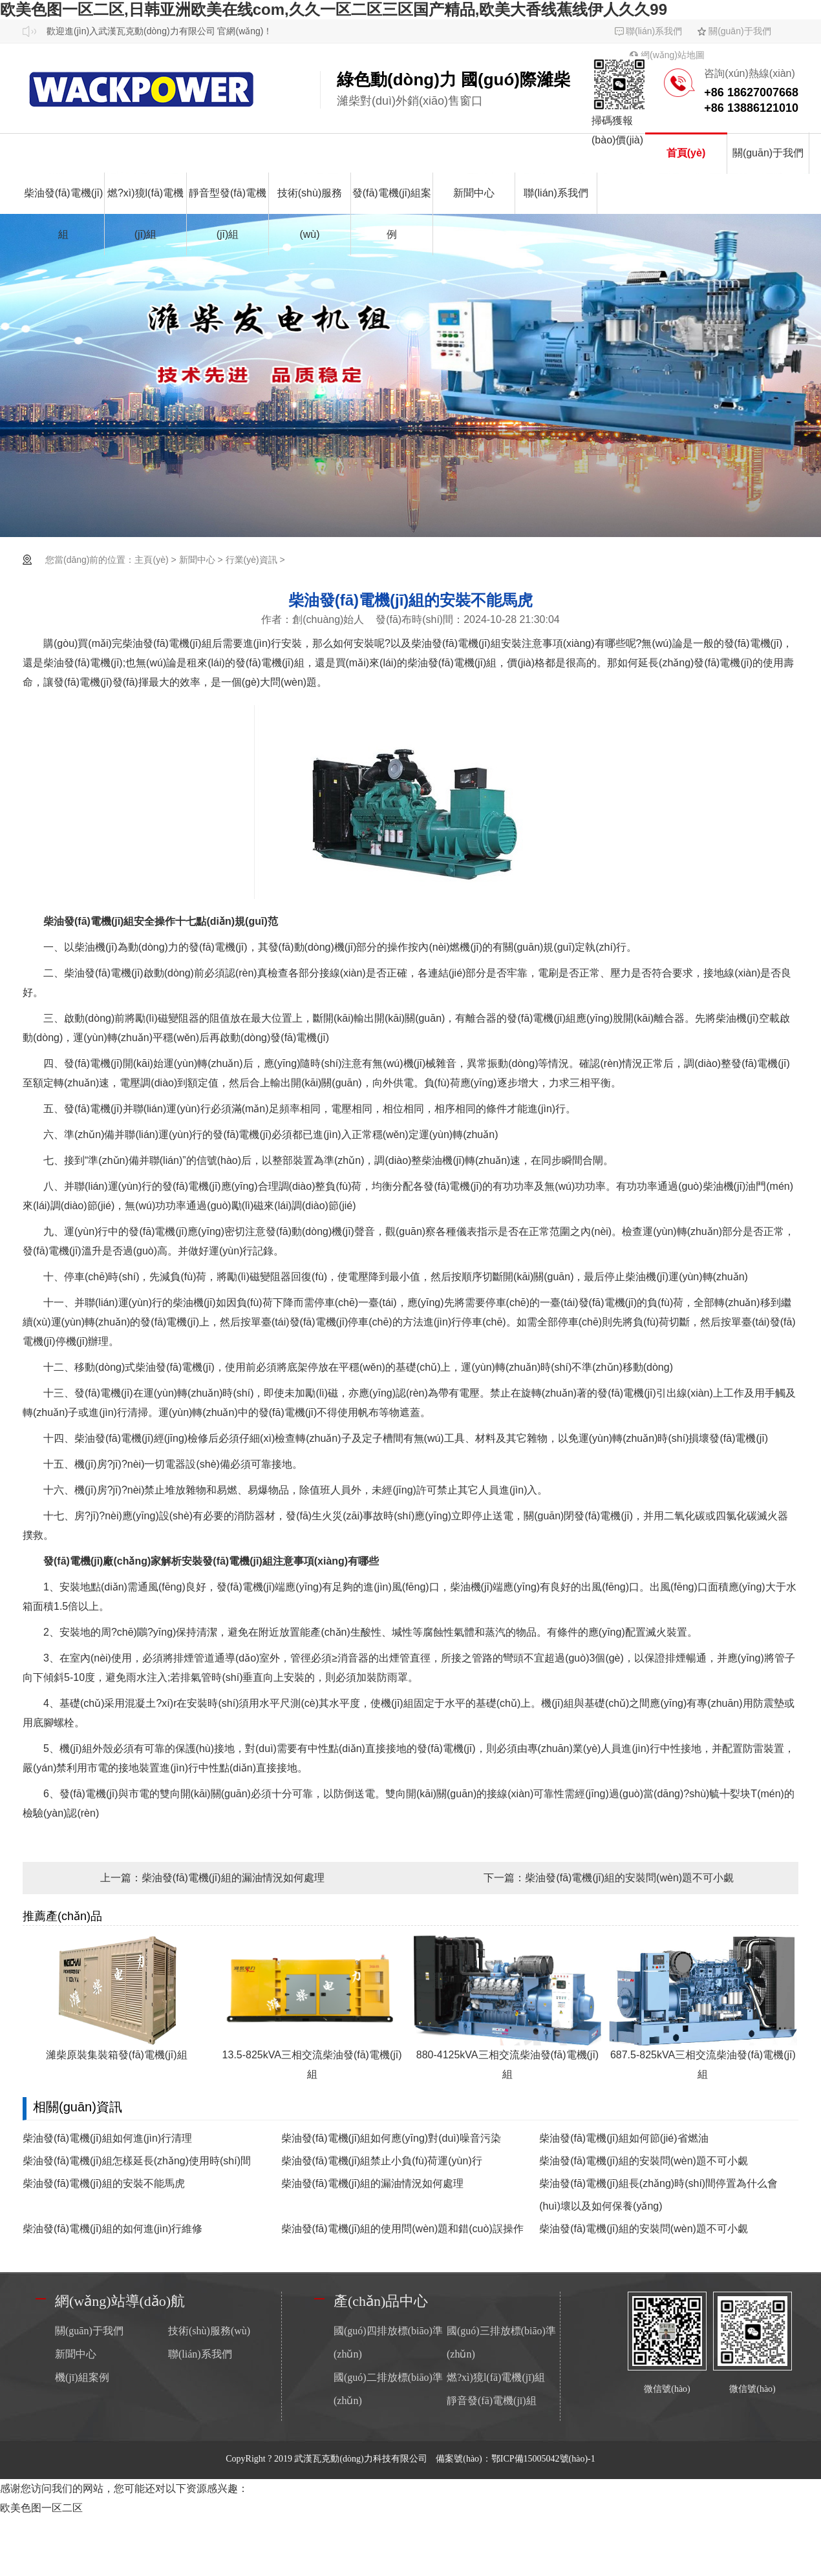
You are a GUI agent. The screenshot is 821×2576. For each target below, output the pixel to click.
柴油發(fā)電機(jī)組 (63, 213)
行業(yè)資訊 (251, 559)
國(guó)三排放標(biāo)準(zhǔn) (501, 2342)
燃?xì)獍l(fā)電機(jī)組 (145, 213)
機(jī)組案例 (82, 2377)
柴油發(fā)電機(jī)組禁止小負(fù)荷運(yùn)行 (381, 2160)
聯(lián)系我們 (654, 31)
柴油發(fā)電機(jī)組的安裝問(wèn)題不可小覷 (629, 1877)
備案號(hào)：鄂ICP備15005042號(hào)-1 (515, 2459)
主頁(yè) (151, 559)
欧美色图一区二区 (41, 2507)
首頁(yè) (685, 152)
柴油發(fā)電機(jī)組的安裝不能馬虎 (104, 2183)
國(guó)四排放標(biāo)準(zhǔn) (388, 2342)
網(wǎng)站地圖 (673, 55)
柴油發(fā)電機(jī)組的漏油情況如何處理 (233, 1877)
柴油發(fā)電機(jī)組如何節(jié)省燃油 (623, 2138)
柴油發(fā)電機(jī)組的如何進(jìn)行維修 (112, 2228)
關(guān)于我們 (740, 31)
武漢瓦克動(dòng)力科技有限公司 (361, 2459)
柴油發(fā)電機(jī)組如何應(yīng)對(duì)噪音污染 (391, 2138)
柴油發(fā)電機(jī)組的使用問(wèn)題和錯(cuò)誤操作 (402, 2228)
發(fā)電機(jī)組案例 (392, 213)
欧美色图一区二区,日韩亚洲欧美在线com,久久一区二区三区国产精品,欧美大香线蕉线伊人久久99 (333, 9)
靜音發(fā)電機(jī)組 (492, 2400)
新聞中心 (474, 192)
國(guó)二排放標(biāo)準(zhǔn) (388, 2389)
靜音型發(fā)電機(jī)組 (227, 213)
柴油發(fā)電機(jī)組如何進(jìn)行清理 (107, 2138)
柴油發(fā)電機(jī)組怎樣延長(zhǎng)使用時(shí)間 (137, 2160)
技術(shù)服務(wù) (309, 213)
